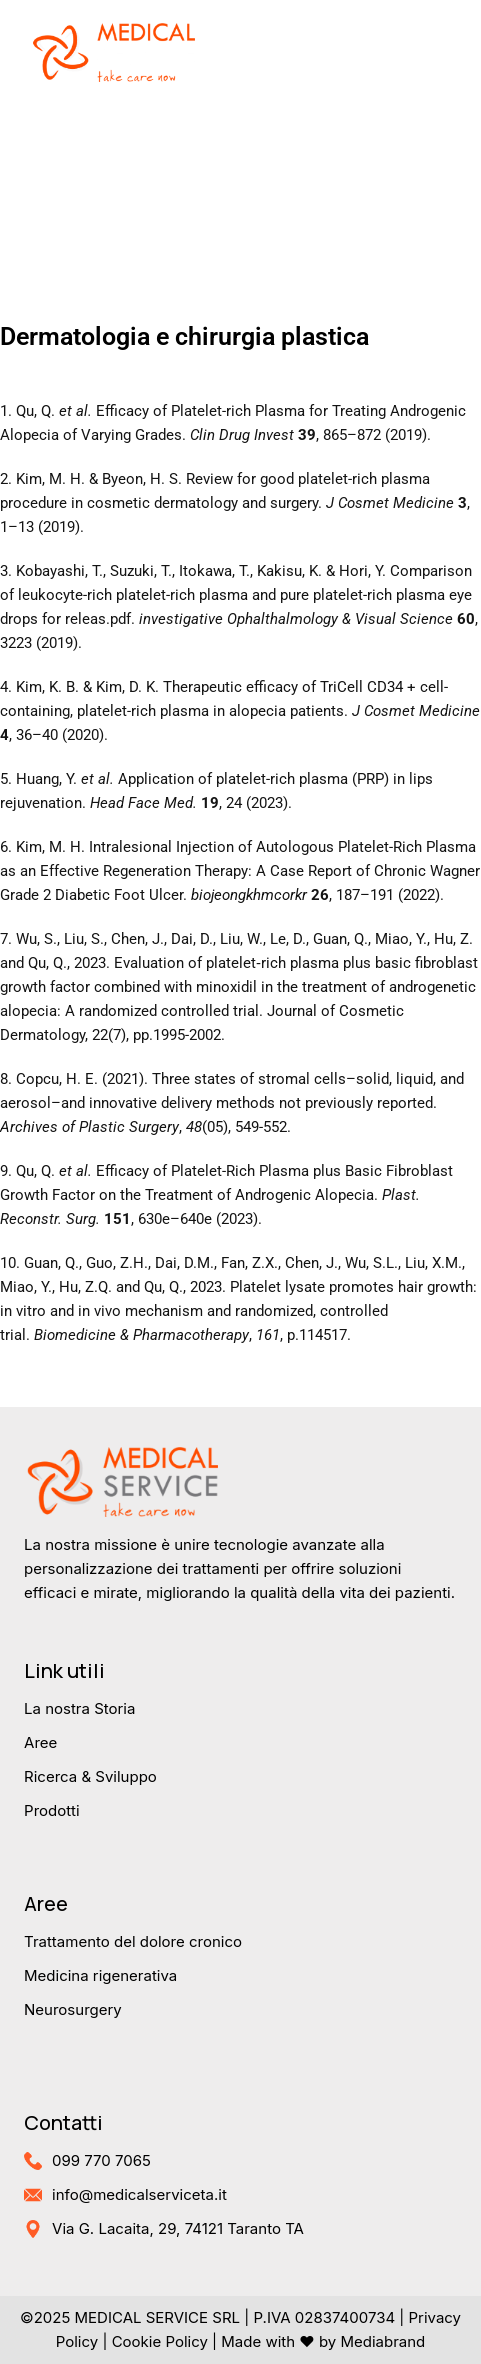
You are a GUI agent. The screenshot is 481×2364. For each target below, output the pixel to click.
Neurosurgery (73, 2009)
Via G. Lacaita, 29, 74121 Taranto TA (178, 2228)
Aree (40, 1742)
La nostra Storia (79, 1708)
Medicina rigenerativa (100, 1975)
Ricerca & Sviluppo (90, 1776)
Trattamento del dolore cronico (133, 1941)
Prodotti (52, 1810)
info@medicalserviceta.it (139, 2194)
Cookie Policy (160, 2341)
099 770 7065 (101, 2160)
